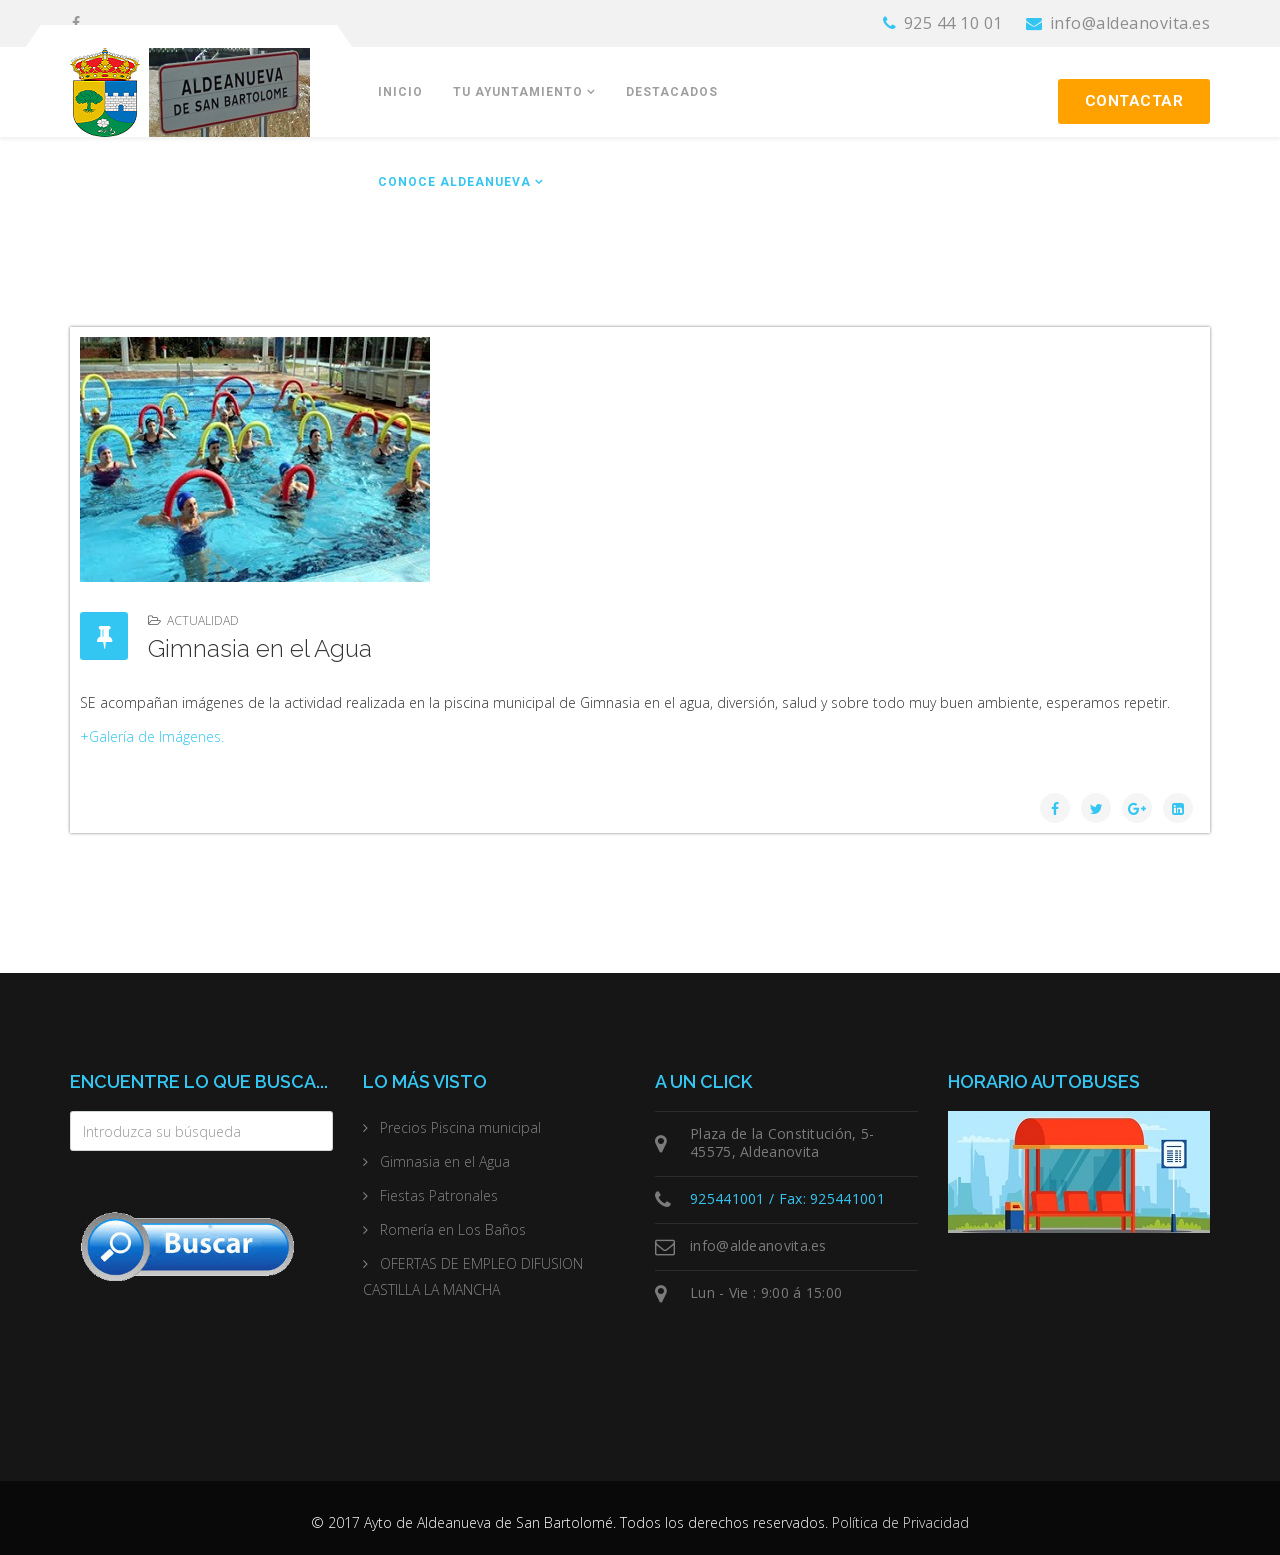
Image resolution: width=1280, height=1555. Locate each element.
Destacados (672, 92)
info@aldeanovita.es (1130, 23)
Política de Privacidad (900, 1522)
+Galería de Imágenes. (152, 736)
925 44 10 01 (953, 23)
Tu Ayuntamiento (518, 92)
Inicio (400, 92)
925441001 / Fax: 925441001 (787, 1198)
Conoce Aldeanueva (454, 182)
